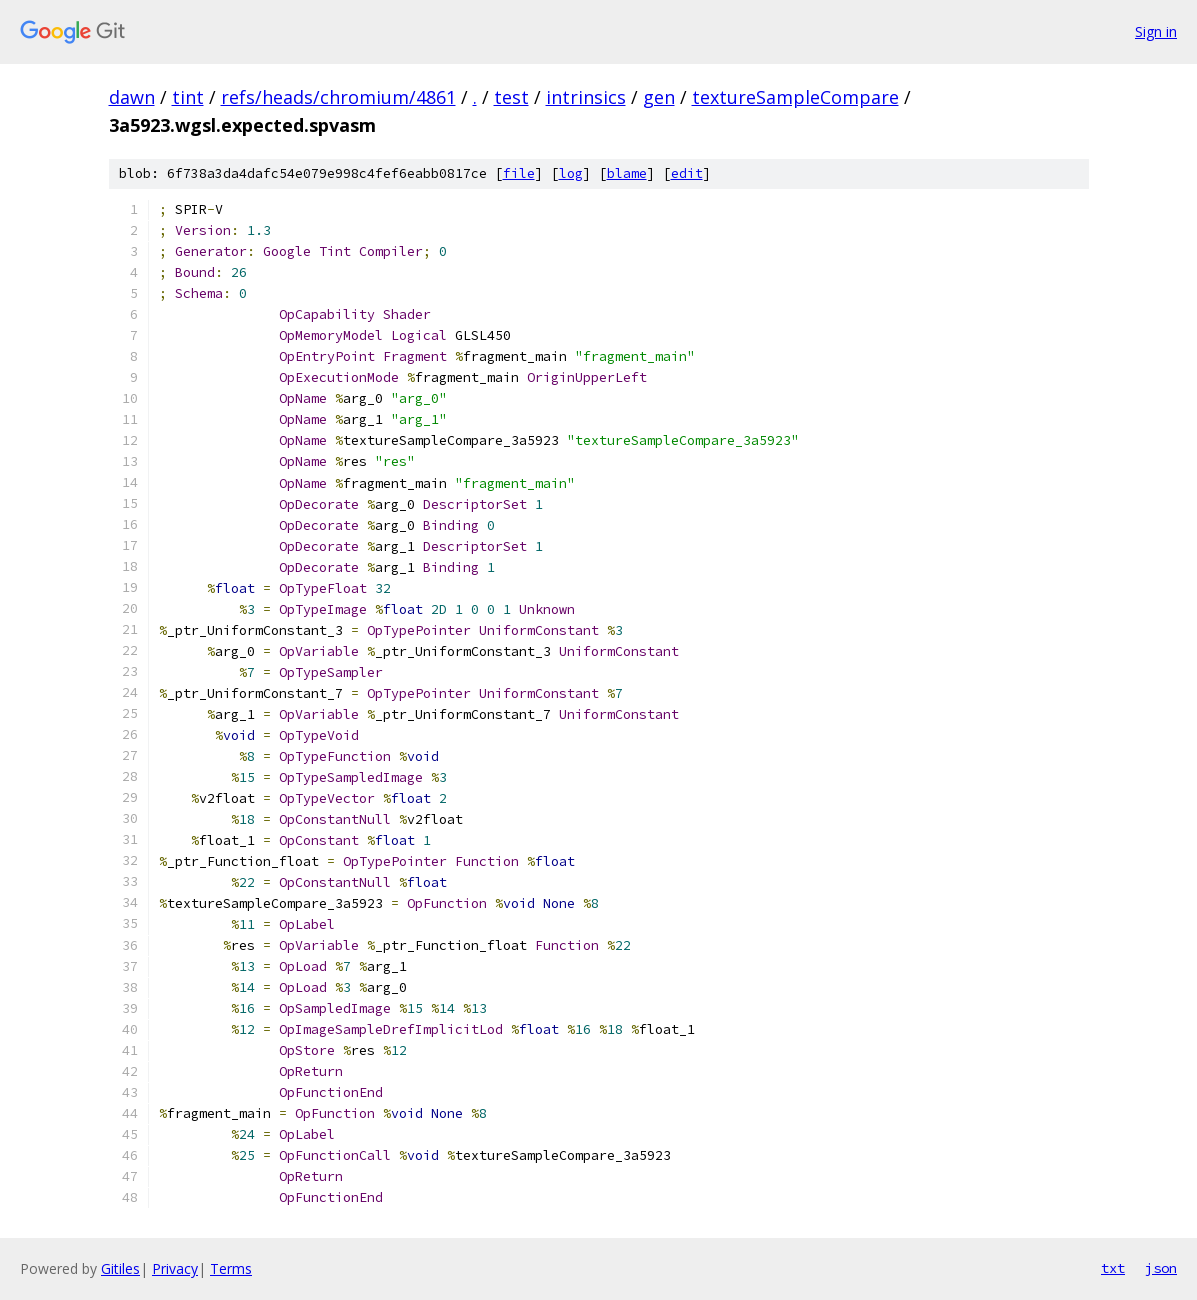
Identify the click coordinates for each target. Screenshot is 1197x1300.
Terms (231, 1268)
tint (188, 97)
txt (1113, 1268)
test (511, 97)
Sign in (1156, 31)
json (1161, 1268)
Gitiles (120, 1268)
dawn (132, 97)
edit (687, 173)
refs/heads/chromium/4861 (338, 97)
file (519, 173)
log (571, 173)
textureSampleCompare (795, 97)
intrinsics (586, 97)
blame (627, 173)
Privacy (175, 1268)
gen (659, 97)
